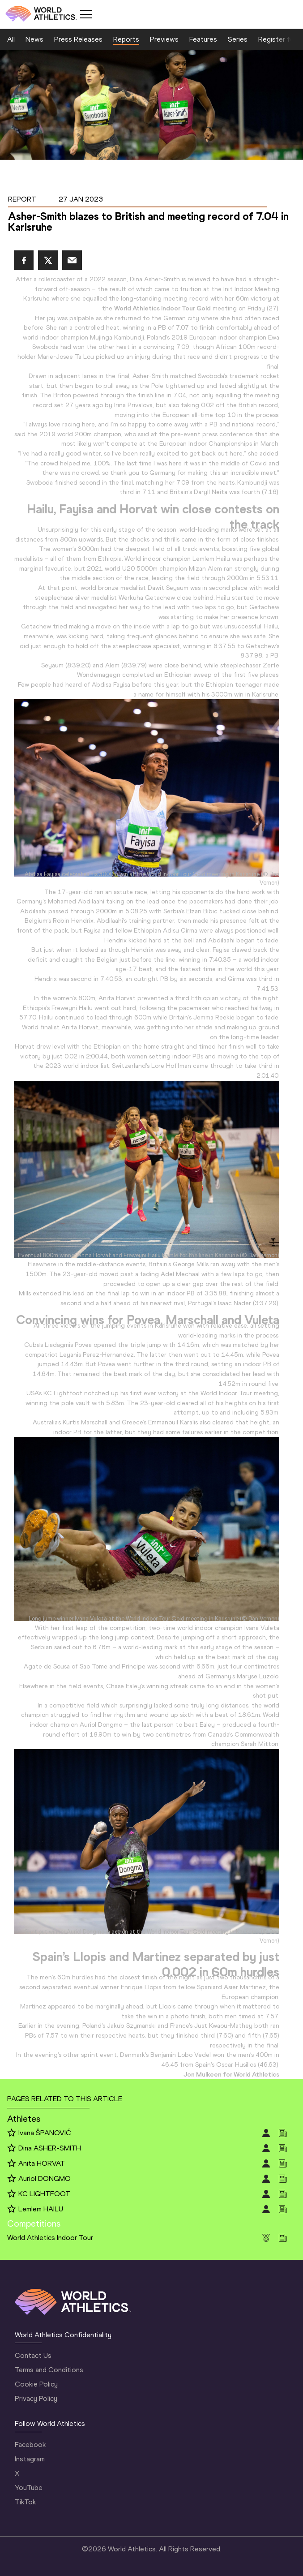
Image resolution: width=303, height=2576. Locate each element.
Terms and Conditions (49, 2369)
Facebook (30, 2444)
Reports (126, 39)
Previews (164, 39)
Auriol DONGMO (44, 2178)
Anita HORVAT (41, 2163)
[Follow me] (11, 2133)
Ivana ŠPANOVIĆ (44, 2133)
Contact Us (33, 2355)
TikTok (25, 2502)
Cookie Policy (36, 2384)
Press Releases (78, 39)
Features (203, 39)
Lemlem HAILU (40, 2209)
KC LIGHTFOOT (44, 2193)
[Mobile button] (86, 14)
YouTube (29, 2487)
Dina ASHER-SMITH (49, 2148)
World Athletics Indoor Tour (50, 2237)
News (34, 39)
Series (238, 39)
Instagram (30, 2459)
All (11, 39)
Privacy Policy (36, 2398)
